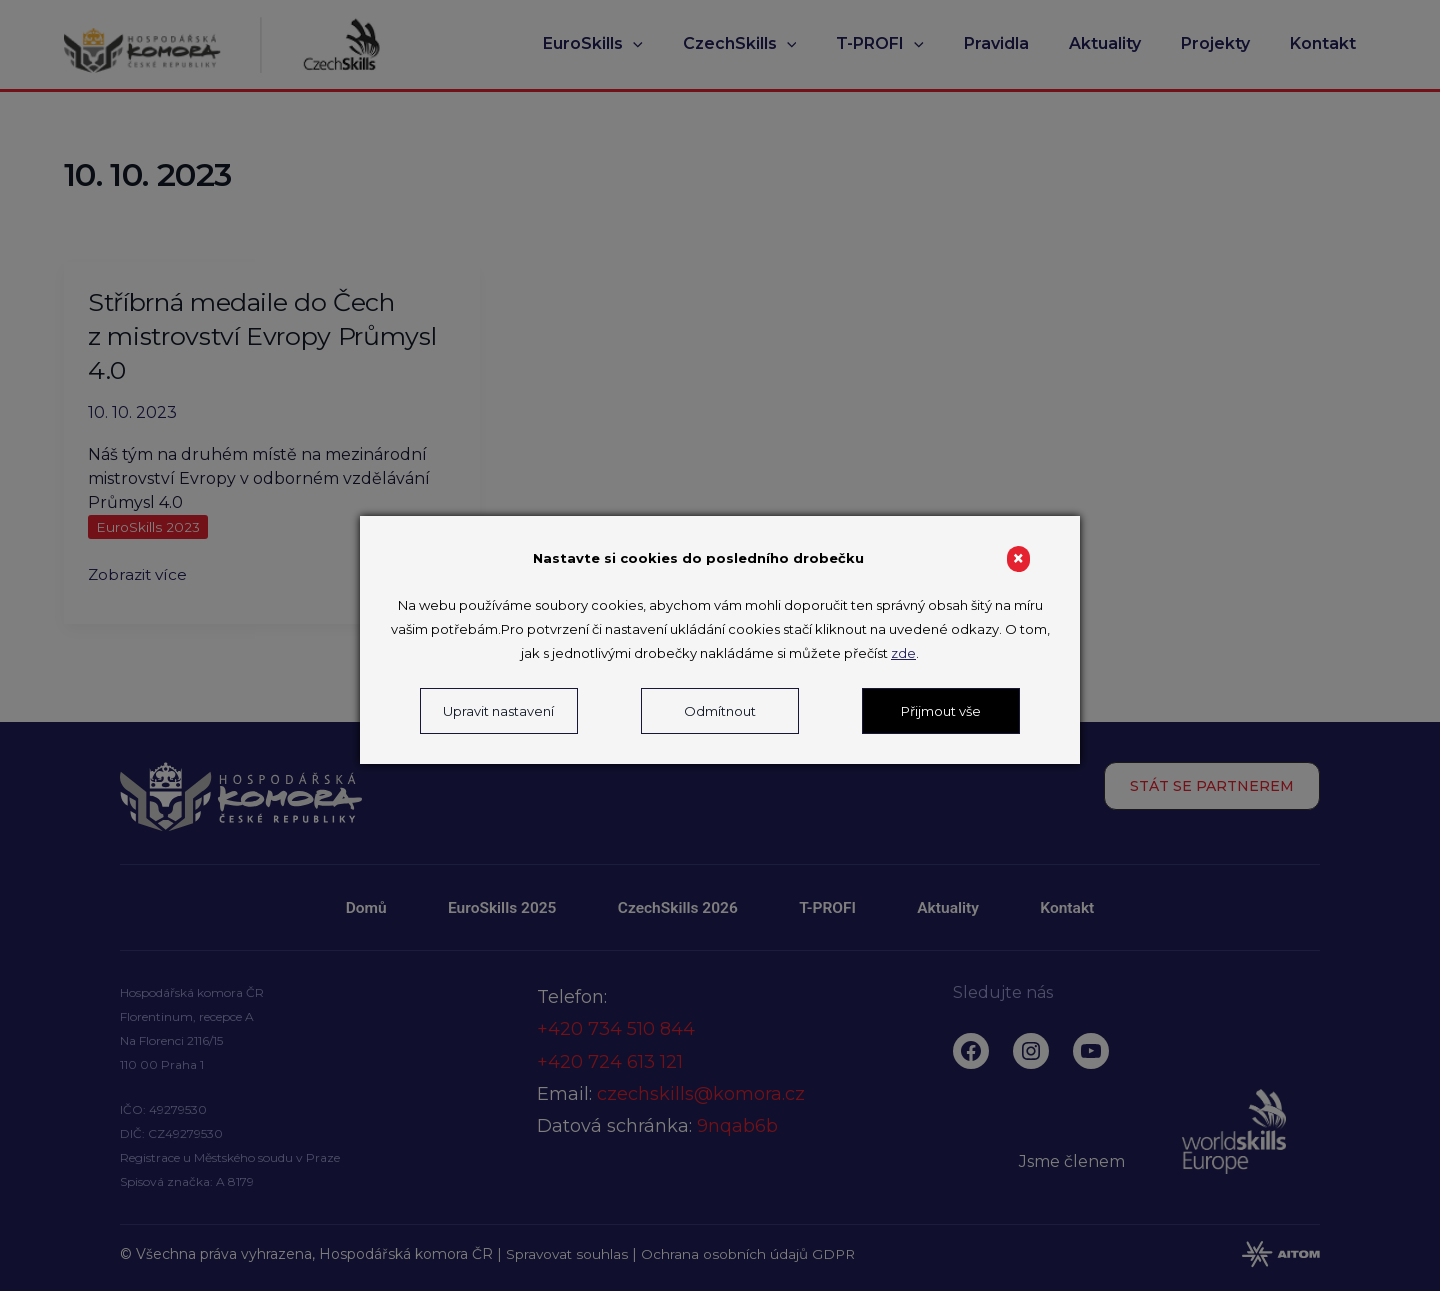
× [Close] (1018, 558)
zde (903, 653)
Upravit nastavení (498, 711)
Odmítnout (720, 711)
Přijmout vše (941, 711)
